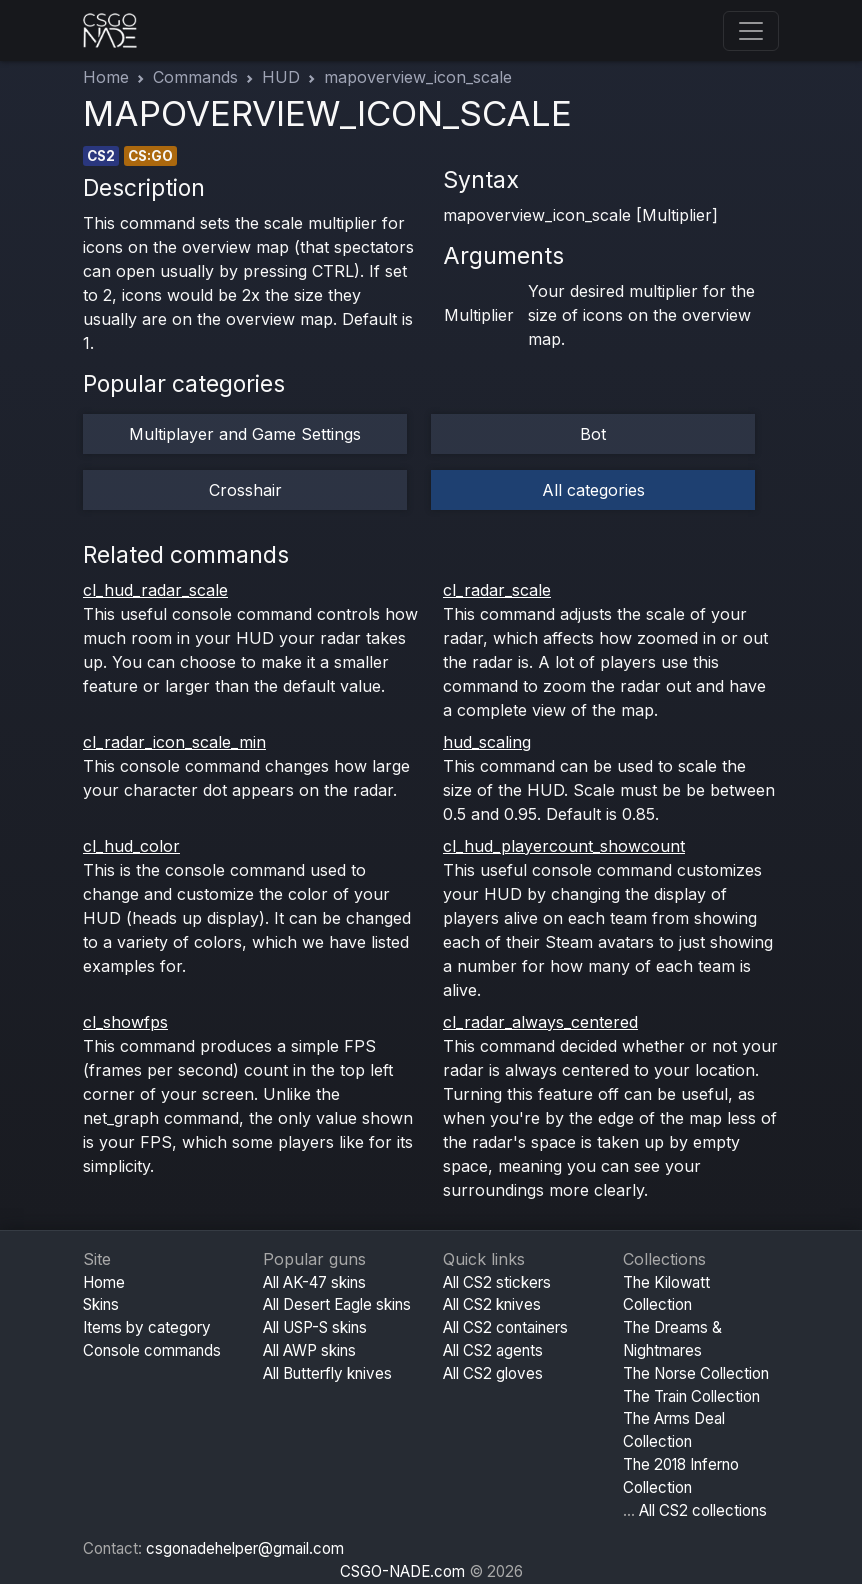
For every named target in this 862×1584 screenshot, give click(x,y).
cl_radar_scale (497, 590)
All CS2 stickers (497, 1282)
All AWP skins (309, 1350)
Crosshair (245, 490)
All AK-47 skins (314, 1282)
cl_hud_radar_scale (155, 590)
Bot (593, 434)
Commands (195, 77)
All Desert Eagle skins (337, 1304)
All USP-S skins (315, 1327)
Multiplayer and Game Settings (245, 434)
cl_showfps (125, 1022)
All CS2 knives (492, 1304)
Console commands (152, 1350)
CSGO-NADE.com (402, 1571)
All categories (593, 490)
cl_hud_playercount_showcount (564, 846)
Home (106, 77)
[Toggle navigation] (751, 31)
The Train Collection (691, 1396)
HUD (281, 77)
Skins (101, 1304)
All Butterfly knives (327, 1373)
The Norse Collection (696, 1373)
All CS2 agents (493, 1350)
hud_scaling (487, 742)
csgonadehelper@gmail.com (245, 1548)
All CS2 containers (505, 1327)
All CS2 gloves (493, 1373)
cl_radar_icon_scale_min (174, 742)
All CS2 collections (703, 1510)
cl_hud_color (131, 846)
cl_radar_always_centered (540, 1022)
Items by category (147, 1327)
